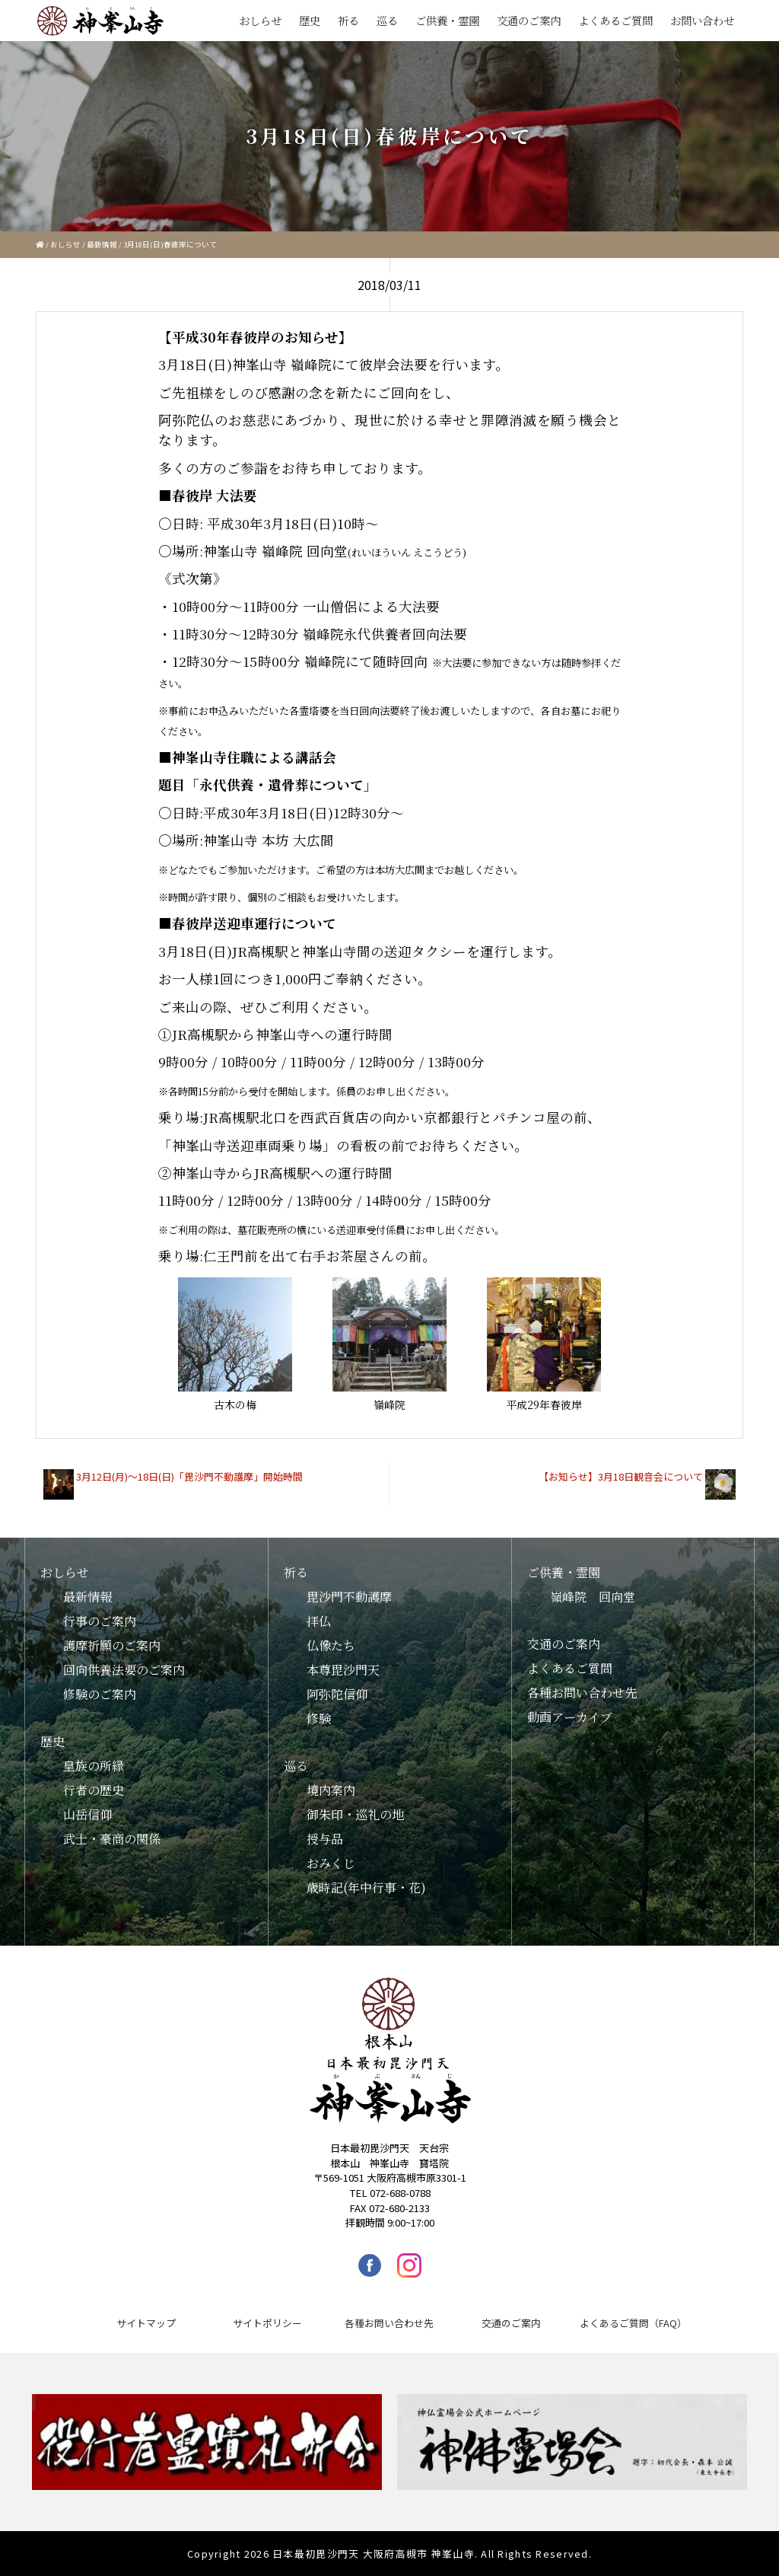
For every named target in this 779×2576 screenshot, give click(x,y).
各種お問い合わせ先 (582, 1692)
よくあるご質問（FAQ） (633, 2323)
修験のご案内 (99, 1694)
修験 (319, 1718)
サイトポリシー (267, 2323)
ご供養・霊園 (447, 20)
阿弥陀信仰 (337, 1694)
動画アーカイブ (569, 1717)
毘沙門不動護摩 (349, 1596)
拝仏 (319, 1621)
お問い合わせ (702, 20)
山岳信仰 (87, 1814)
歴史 (309, 20)
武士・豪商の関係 (112, 1839)
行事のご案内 (99, 1621)
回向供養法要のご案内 (124, 1670)
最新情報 (102, 244)
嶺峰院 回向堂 (592, 1596)
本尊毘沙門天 (343, 1670)
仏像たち (331, 1645)
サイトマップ (146, 2323)
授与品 (325, 1839)
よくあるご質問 (615, 20)
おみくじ (331, 1863)
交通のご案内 (529, 20)
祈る (348, 20)
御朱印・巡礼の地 (355, 1814)
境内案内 (331, 1790)
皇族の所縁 (93, 1765)
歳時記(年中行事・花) (366, 1887)
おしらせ (260, 20)
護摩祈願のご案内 (112, 1645)
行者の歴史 (93, 1790)
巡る (387, 20)
